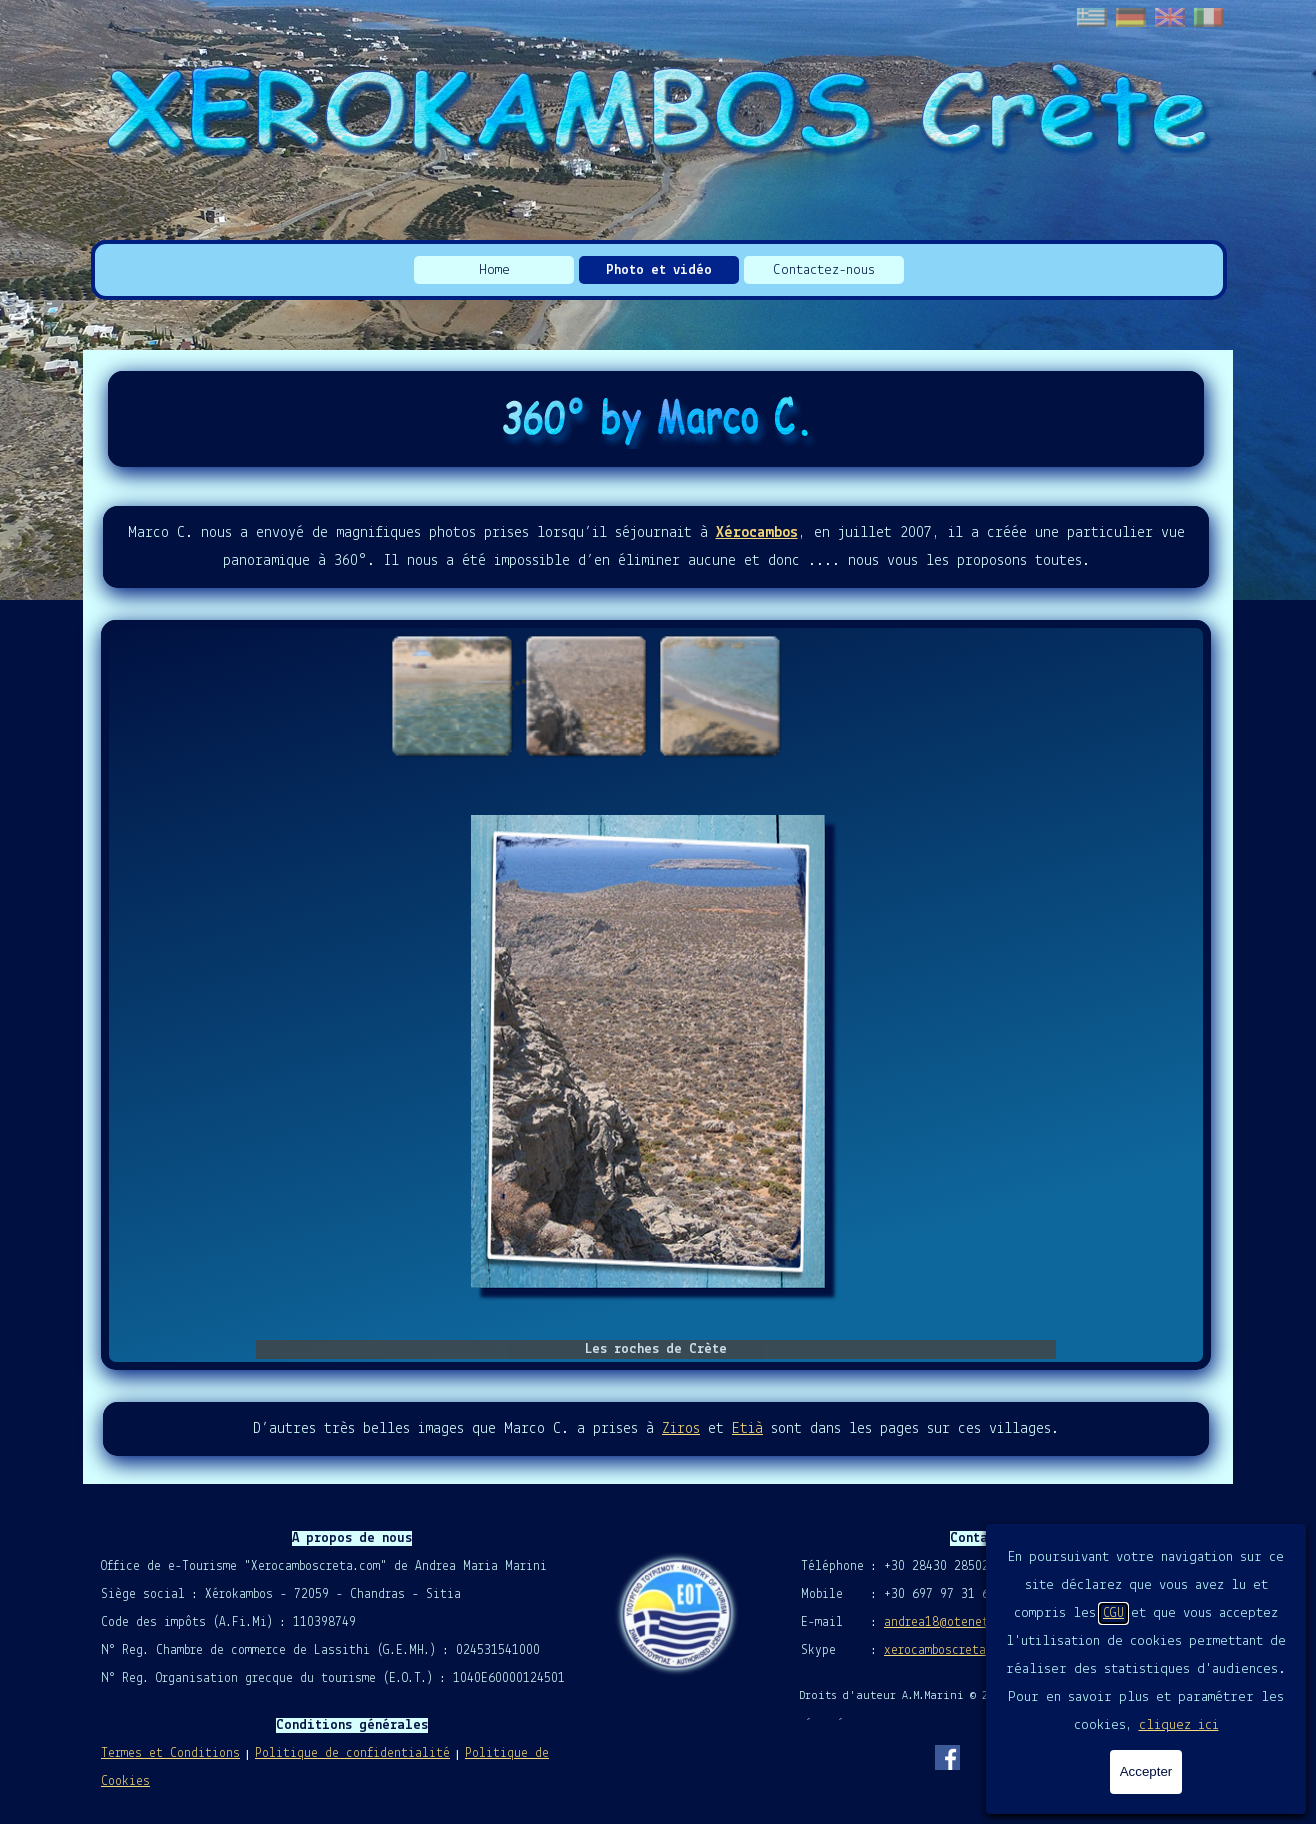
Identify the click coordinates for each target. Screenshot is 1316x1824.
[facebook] (947, 1757)
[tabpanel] (656, 547)
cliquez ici (1179, 1725)
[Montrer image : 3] (719, 695)
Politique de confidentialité (352, 1753)
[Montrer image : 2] (585, 695)
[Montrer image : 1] (451, 695)
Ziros (681, 1429)
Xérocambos (757, 533)
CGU (1113, 1613)
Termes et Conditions (170, 1753)
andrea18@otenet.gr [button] (946, 1622)
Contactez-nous (824, 270)
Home (494, 270)
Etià (747, 1429)
